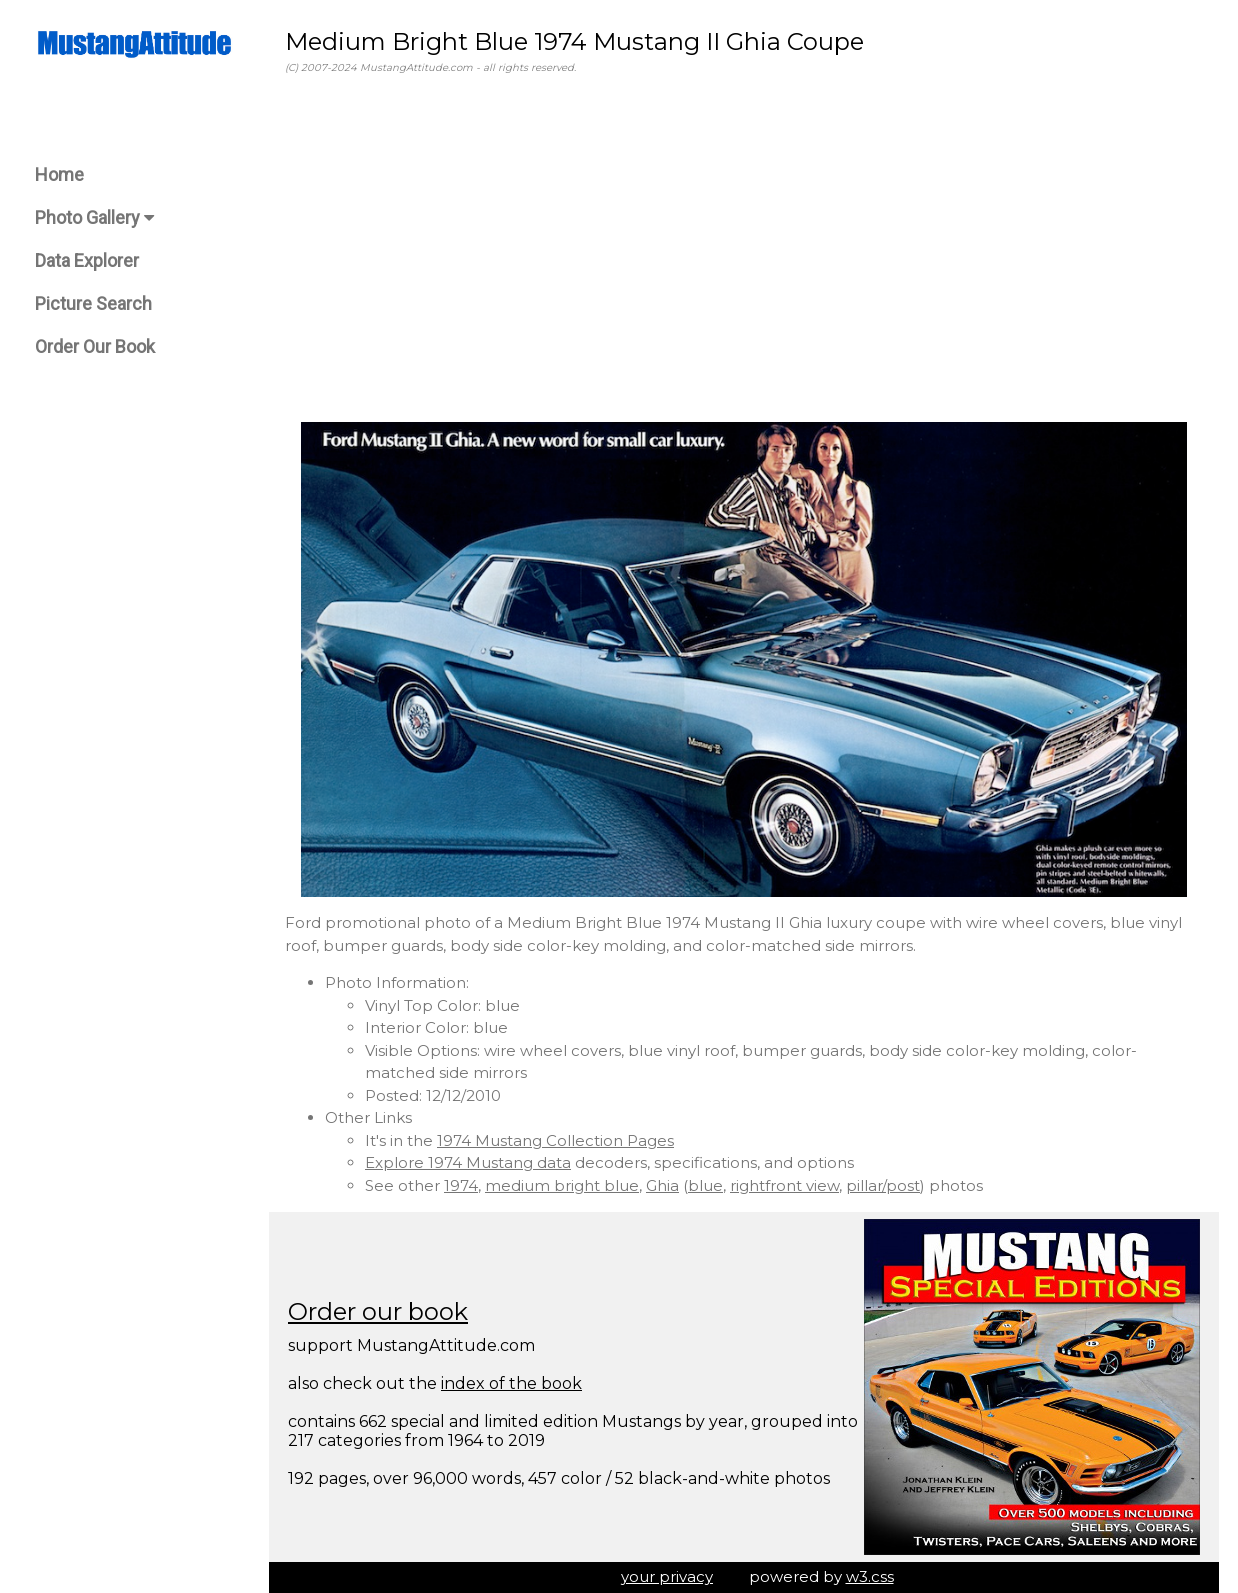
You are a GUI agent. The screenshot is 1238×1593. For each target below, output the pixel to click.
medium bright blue (562, 1185)
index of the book (511, 1383)
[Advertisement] (744, 249)
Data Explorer (87, 260)
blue (705, 1185)
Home (59, 174)
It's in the (401, 1140)
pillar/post (883, 1185)
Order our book (378, 1311)
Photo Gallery (94, 217)
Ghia (662, 1185)
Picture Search (93, 303)
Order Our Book (95, 346)
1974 (461, 1185)
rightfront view (784, 1185)
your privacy (667, 1576)
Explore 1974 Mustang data (468, 1162)
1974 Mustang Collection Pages (555, 1140)
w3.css (870, 1576)
